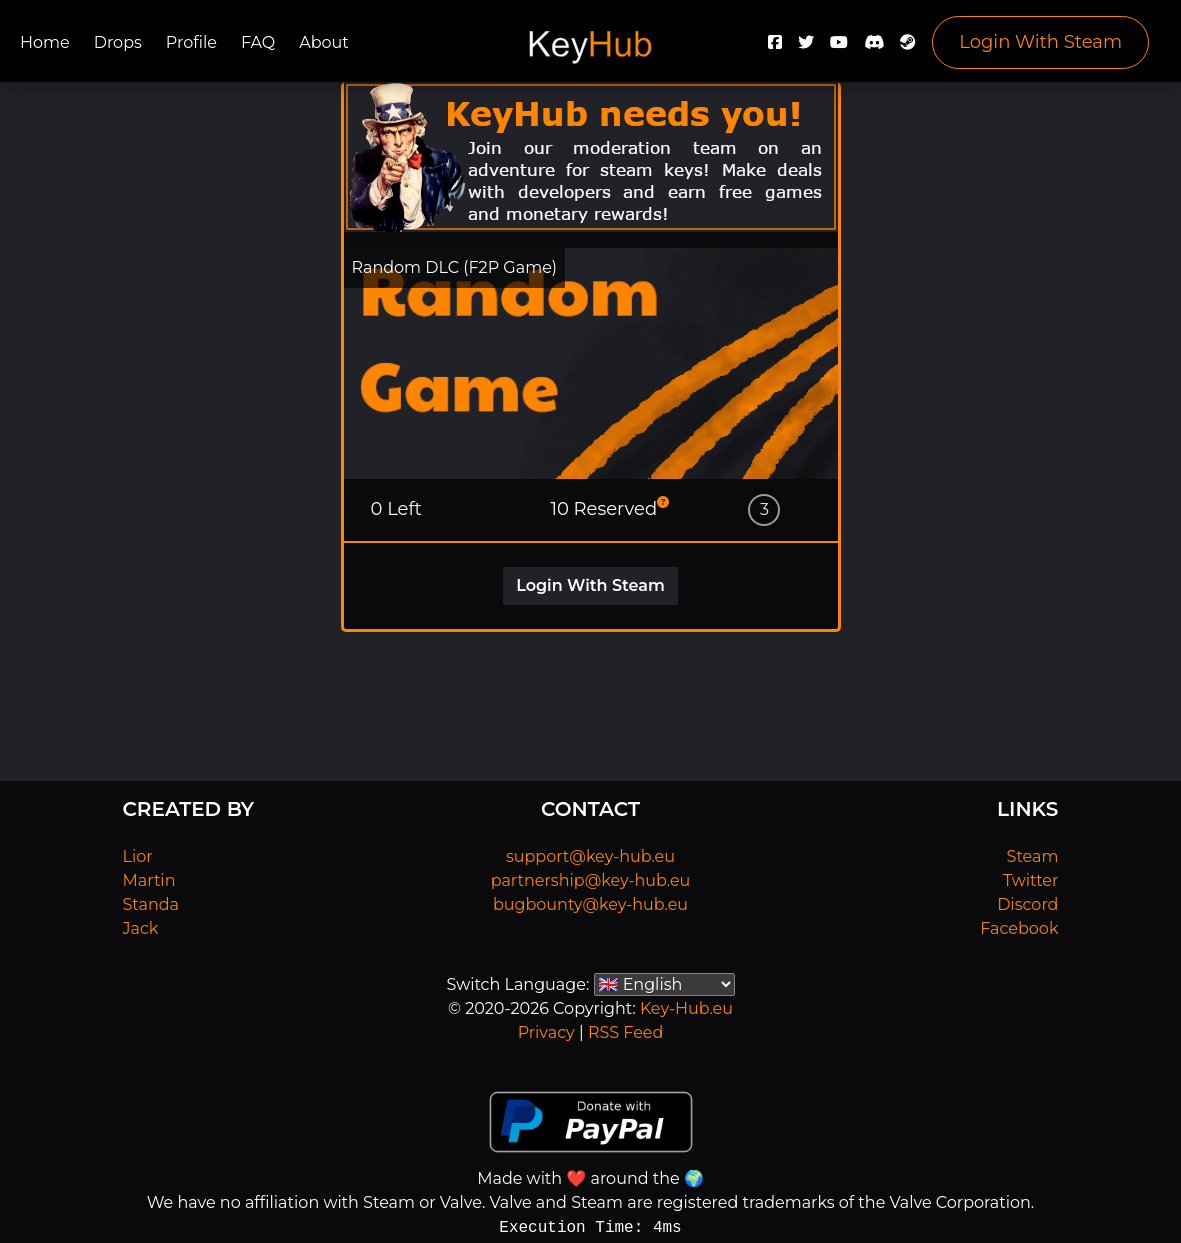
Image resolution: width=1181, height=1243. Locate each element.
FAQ (258, 42)
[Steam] (908, 47)
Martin (149, 880)
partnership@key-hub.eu (591, 880)
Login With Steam (1040, 42)
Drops (118, 42)
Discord (1027, 904)
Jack (141, 928)
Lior (138, 856)
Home (45, 42)
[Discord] (874, 47)
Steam (1033, 856)
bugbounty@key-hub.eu (590, 904)
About (324, 42)
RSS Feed (625, 1032)
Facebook (1019, 928)
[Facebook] (775, 47)
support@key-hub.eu (590, 856)
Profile (191, 42)
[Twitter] (806, 47)
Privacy (546, 1032)
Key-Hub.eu (686, 1008)
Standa (151, 904)
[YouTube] (839, 47)
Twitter (1030, 880)
